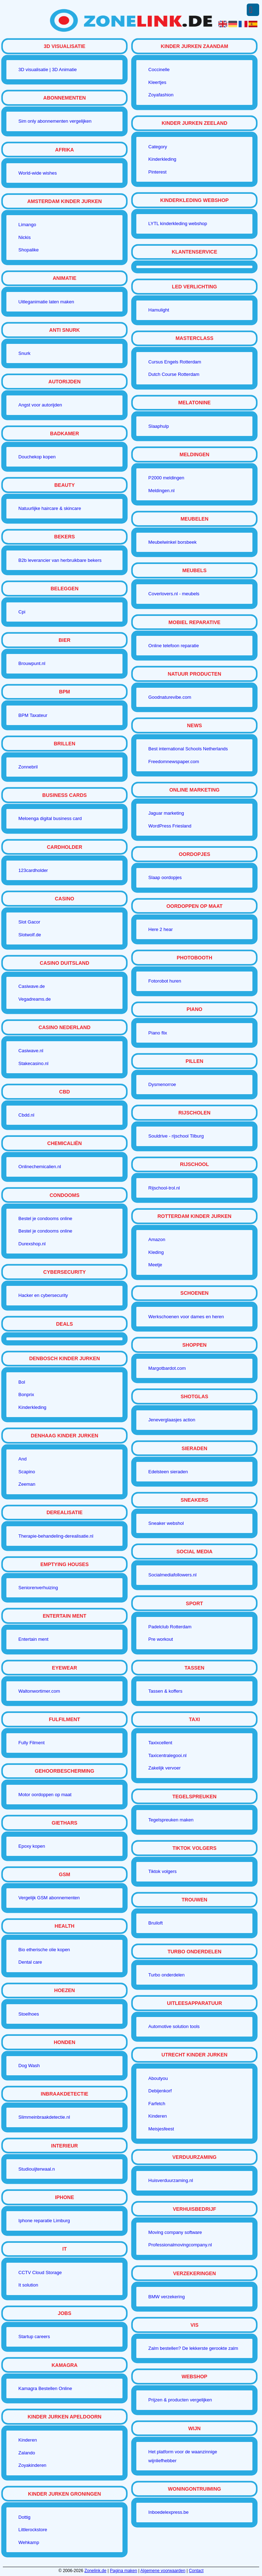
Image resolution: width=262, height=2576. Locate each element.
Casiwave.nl (30, 1050)
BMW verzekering (166, 2296)
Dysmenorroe (162, 1084)
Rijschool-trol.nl (164, 1188)
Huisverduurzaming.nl (170, 2180)
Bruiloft (155, 1923)
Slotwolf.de (29, 934)
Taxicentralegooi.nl (167, 1755)
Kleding (156, 1252)
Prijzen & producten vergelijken (180, 2399)
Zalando (26, 2452)
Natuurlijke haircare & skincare (49, 508)
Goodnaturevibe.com (169, 697)
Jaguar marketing (166, 813)
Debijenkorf (160, 2090)
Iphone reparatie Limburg (44, 2220)
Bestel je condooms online (45, 1218)
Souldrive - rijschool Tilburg (176, 1136)
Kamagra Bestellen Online (45, 2388)
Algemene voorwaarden (162, 2570)
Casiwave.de (31, 986)
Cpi (22, 611)
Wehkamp (28, 2542)
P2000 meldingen (166, 477)
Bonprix (26, 1394)
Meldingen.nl (161, 490)
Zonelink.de (95, 2570)
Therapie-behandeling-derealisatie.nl (55, 1536)
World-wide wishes (37, 173)
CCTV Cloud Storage (40, 2272)
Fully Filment (31, 1742)
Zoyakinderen (32, 2465)
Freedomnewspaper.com (173, 761)
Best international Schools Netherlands (188, 748)
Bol (21, 1382)
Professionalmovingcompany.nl (180, 2244)
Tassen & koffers (165, 1691)
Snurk (24, 353)
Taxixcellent (160, 1742)
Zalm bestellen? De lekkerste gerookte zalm (193, 2348)
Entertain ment (33, 1639)
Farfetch (156, 2103)
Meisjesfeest (161, 2128)
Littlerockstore (32, 2529)
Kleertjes (157, 82)
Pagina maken (123, 2570)
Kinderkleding (32, 1407)
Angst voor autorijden (40, 405)
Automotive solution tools (174, 2026)
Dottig (24, 2517)
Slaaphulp (158, 426)
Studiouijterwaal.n (36, 2169)
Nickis (24, 237)
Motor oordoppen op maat (45, 1794)
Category (157, 146)
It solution (28, 2285)
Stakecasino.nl (33, 1063)
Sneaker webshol (166, 1523)
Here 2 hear (160, 929)
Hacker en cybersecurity (43, 1295)
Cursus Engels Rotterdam (174, 361)
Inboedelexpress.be (168, 2512)
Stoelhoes (28, 2014)
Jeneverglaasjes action (171, 1419)
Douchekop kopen (37, 456)
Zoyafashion (161, 94)
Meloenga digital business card (50, 818)
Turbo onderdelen (166, 1975)
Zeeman (27, 1484)
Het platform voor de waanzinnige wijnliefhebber (182, 2456)
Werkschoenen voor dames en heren (186, 1316)
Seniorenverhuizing (38, 1587)
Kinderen (27, 2440)
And (22, 1459)
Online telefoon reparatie (173, 645)
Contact (196, 2570)
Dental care (30, 1962)
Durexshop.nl (32, 1243)
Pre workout (160, 1639)
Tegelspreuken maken (170, 1819)
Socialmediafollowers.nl (172, 1574)
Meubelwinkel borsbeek (172, 542)
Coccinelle (159, 69)
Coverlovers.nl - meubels (174, 593)
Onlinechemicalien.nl (39, 1166)
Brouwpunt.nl (31, 663)
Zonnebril (28, 767)
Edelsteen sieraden (168, 1471)
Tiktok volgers (162, 1871)
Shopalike (28, 249)
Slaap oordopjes (165, 877)
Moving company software (175, 2232)
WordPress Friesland (169, 826)
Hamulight (158, 310)
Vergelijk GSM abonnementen (49, 1897)
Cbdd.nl (26, 1115)
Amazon (156, 1239)
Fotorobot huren (164, 981)
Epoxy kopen (31, 1846)
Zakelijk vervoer (164, 1768)
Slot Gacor (29, 922)
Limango (27, 224)
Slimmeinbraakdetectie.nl (44, 2117)
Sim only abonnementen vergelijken (55, 121)
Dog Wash (29, 2065)
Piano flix (157, 1033)
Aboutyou (158, 2078)
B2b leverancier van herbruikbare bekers (60, 560)
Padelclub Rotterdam (169, 1626)
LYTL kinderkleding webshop (177, 223)
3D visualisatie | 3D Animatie (47, 69)
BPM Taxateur (32, 715)
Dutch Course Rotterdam (174, 374)
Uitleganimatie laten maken (46, 301)
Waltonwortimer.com (39, 1691)
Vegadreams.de (34, 999)
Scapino (26, 1471)
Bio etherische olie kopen (44, 1949)
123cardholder (33, 870)
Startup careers (34, 2336)
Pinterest (157, 172)
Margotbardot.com (167, 1368)
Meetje (155, 1264)
